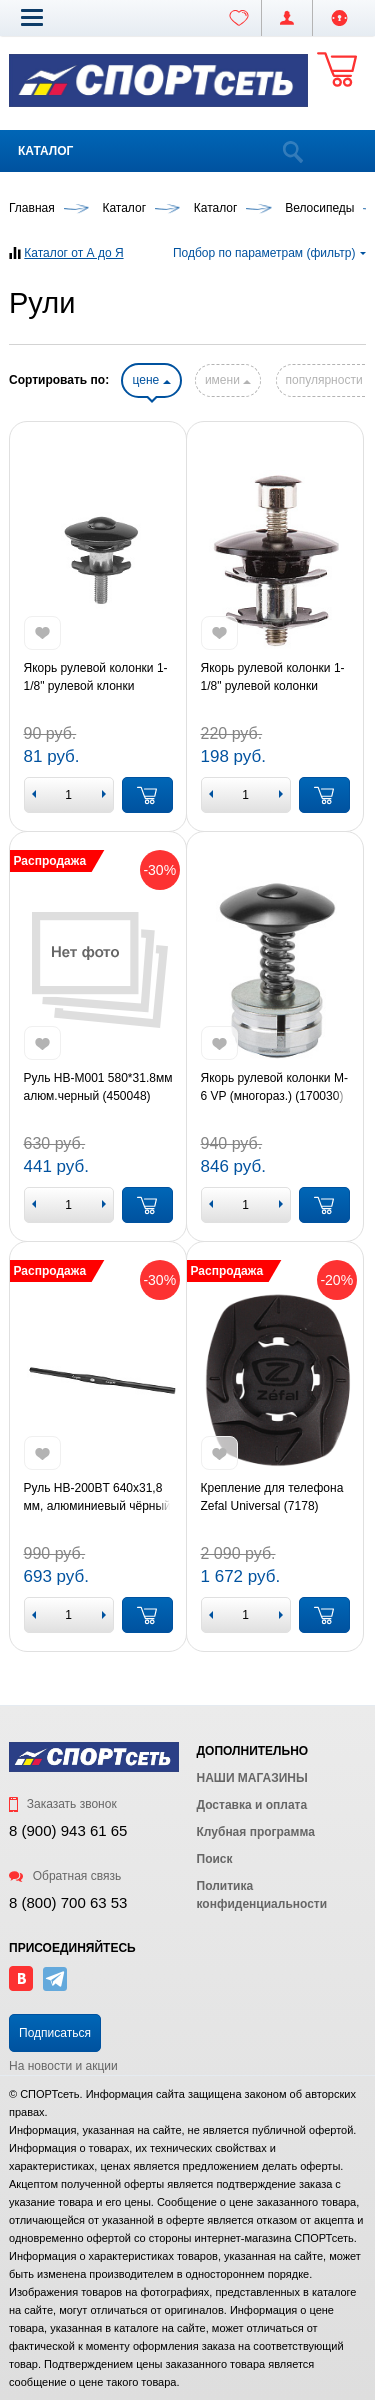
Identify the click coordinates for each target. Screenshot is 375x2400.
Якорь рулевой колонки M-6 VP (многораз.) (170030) (274, 1087)
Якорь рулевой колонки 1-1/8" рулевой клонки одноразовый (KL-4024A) (96, 678)
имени (228, 380)
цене (151, 380)
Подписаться (55, 2033)
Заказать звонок (63, 1804)
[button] (32, 17)
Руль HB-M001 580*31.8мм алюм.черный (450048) (98, 1087)
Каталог (45, 151)
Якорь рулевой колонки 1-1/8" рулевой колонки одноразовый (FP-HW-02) (273, 678)
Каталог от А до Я (73, 253)
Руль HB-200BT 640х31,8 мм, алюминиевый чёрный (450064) (97, 1498)
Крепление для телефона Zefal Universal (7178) (272, 1497)
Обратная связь (65, 1876)
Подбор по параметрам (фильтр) (269, 253)
